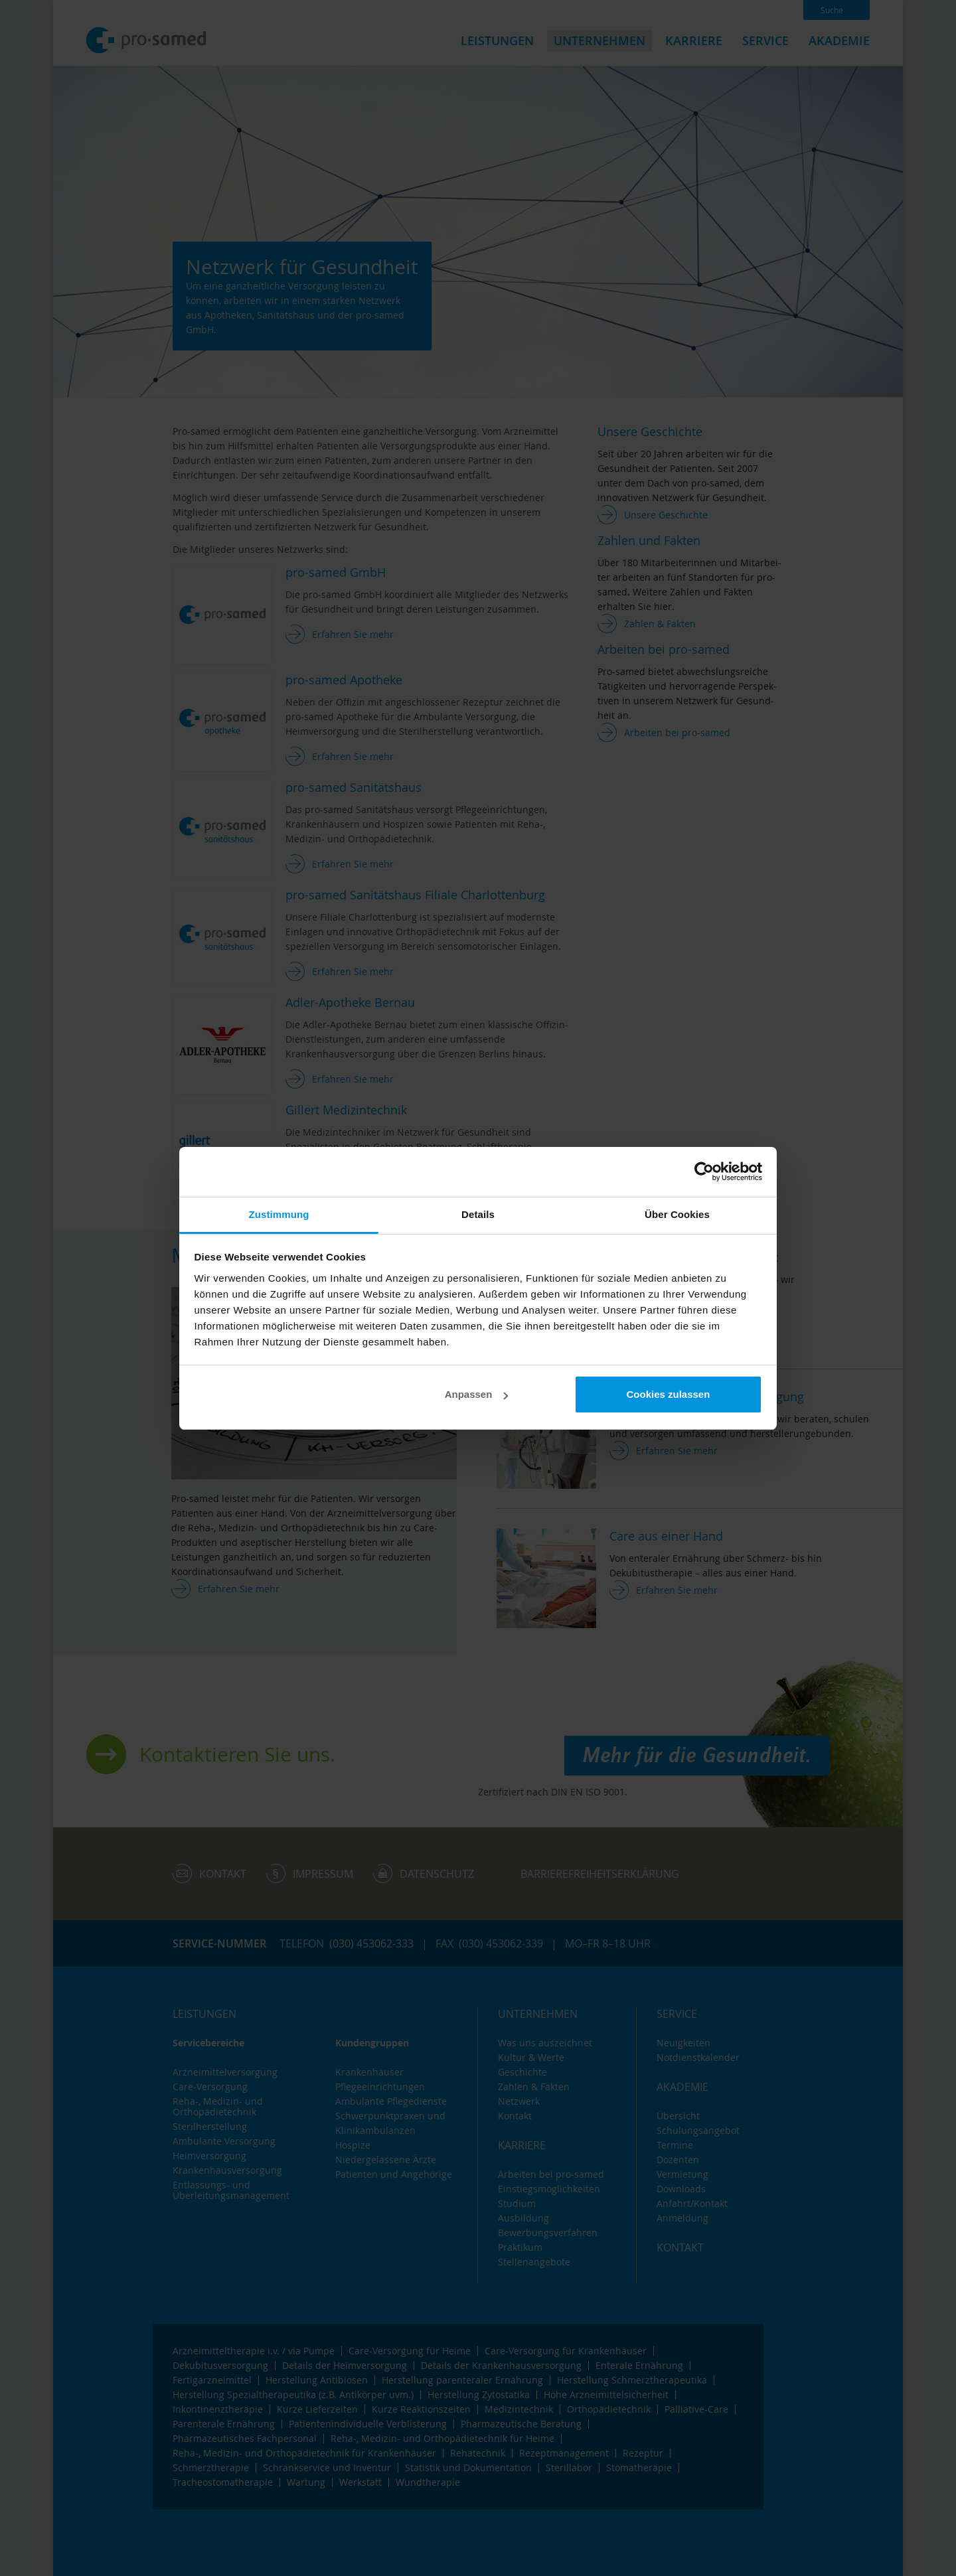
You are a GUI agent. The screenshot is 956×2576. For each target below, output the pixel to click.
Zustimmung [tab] (279, 1214)
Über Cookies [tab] (677, 1214)
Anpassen (477, 1394)
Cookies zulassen (668, 1394)
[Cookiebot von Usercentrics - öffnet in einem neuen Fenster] (704, 1171)
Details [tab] (478, 1214)
